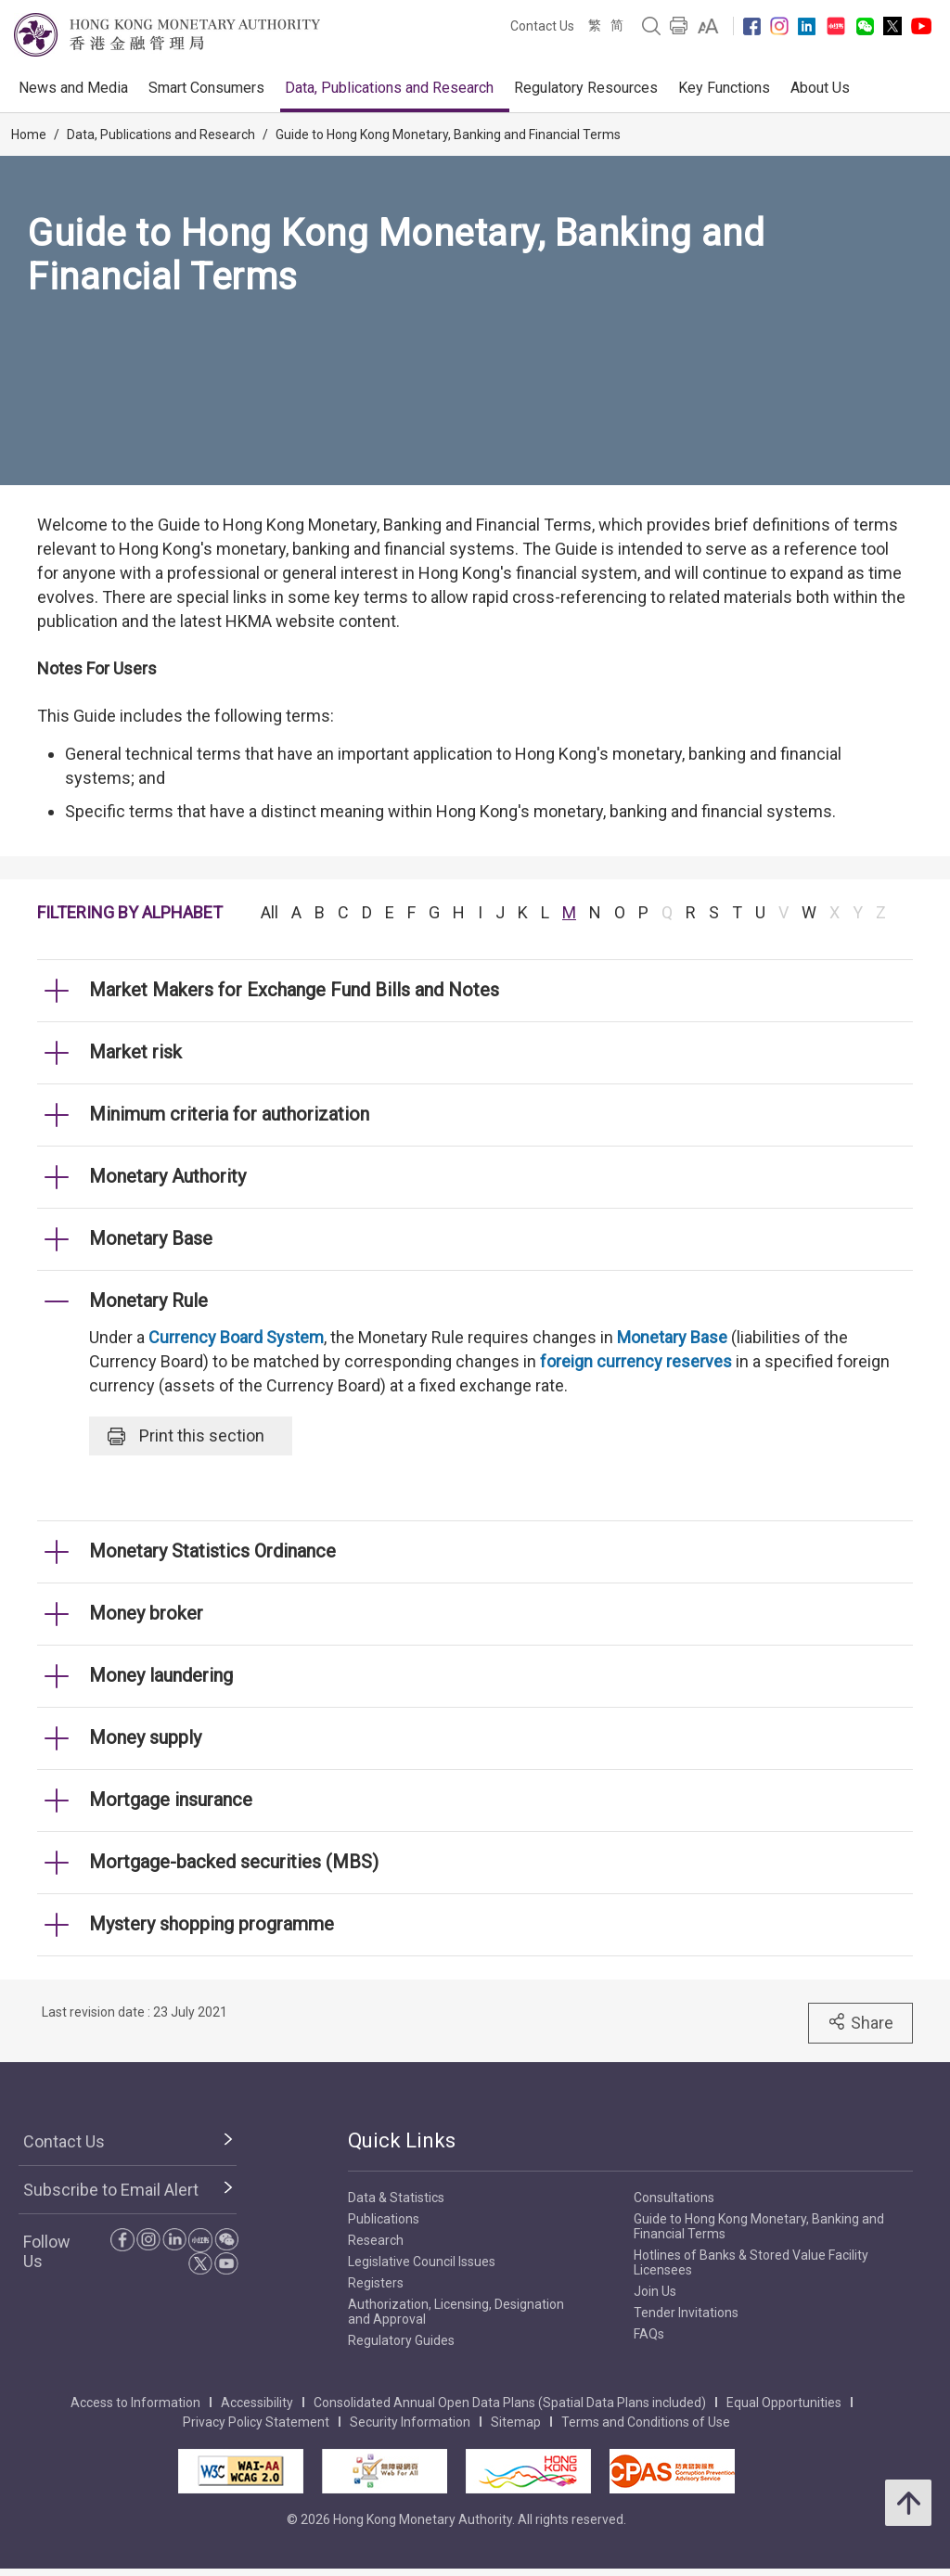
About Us (820, 87)
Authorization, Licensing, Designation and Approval (456, 2311)
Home (28, 134)
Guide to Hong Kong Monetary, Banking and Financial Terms (448, 134)
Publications (383, 2218)
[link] (708, 26)
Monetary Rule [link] (148, 1300)
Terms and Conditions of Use (645, 2422)
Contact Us (542, 26)
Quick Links (402, 2140)
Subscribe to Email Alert (111, 2189)
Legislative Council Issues (421, 2261)
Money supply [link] (145, 1737)
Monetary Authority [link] (167, 1176)
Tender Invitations (686, 2312)
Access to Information (135, 2402)
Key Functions (724, 87)
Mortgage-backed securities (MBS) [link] (234, 1862)
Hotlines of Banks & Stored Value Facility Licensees (751, 2262)
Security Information (410, 2422)
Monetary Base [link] (150, 1238)
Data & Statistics (396, 2197)
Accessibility (257, 2402)
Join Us (655, 2291)
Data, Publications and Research (389, 87)
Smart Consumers (206, 87)
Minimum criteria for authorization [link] (229, 1114)
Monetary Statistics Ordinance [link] (212, 1551)
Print (186, 1436)
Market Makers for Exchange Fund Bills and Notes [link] (294, 990)
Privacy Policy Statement (256, 2422)
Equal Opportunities (783, 2402)
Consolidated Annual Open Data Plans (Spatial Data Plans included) (510, 2402)
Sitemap (516, 2422)
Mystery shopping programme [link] (211, 1924)
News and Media (73, 87)
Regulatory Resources (586, 87)
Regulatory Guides (401, 2340)
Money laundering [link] (161, 1675)
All (269, 912)
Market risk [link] (135, 1052)
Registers (376, 2282)
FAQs (649, 2333)
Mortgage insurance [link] (170, 1799)
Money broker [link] (146, 1613)
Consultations (674, 2197)
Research (376, 2240)
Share (860, 2022)
